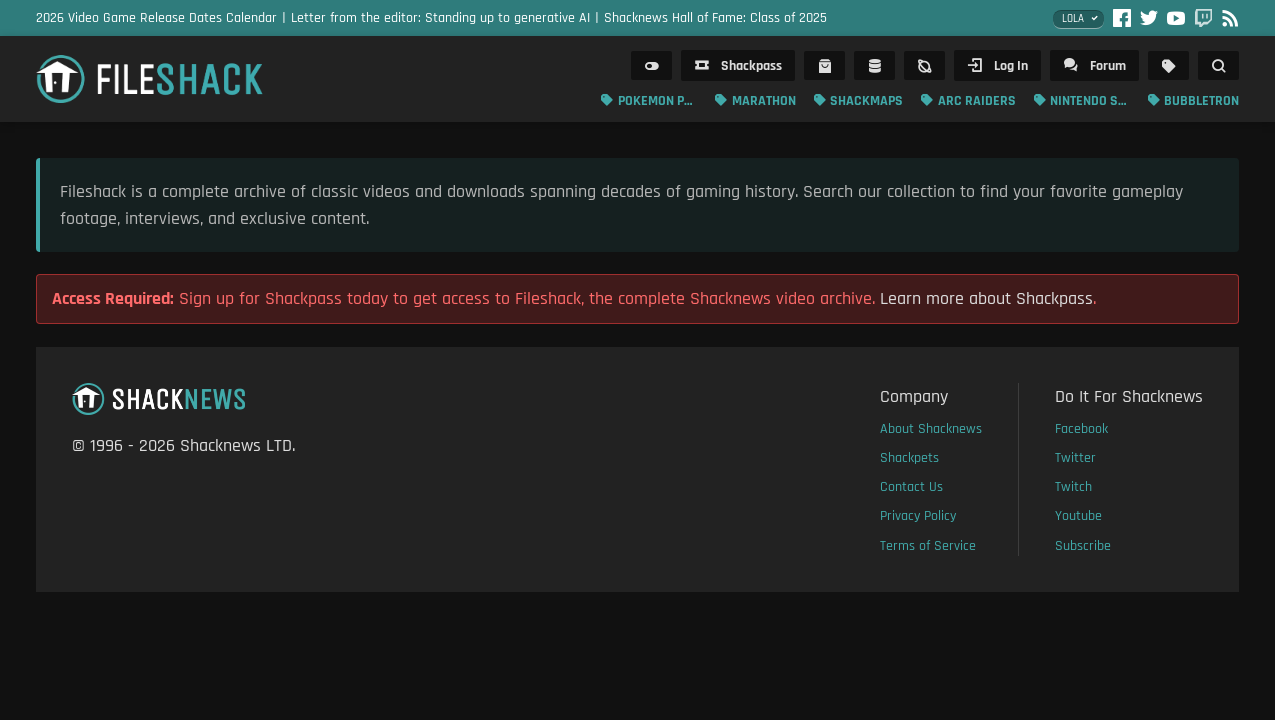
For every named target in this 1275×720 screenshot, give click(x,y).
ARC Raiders (977, 101)
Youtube (1078, 516)
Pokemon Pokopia (658, 101)
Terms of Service (928, 546)
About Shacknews (931, 429)
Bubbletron (1201, 101)
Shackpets (909, 458)
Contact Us (911, 487)
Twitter (1075, 458)
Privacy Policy (918, 516)
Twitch (1073, 487)
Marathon (764, 101)
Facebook (1081, 429)
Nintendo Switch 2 (1090, 101)
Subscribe (1083, 546)
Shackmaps (866, 101)
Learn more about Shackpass (986, 298)
